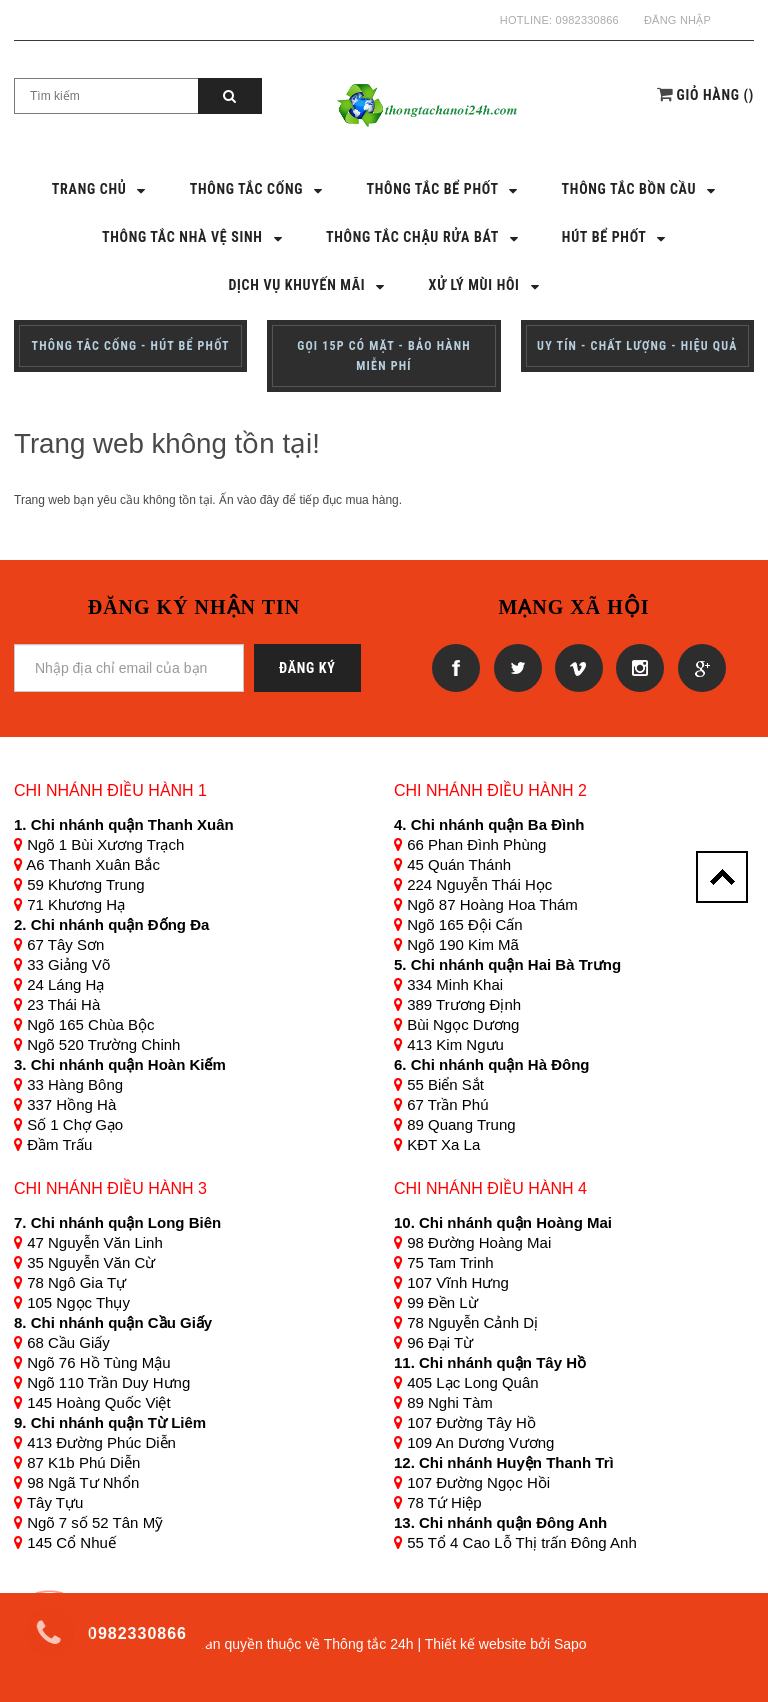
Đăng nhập (677, 20)
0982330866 (587, 20)
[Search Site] (106, 96)
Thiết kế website (476, 1644)
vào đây (258, 500)
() (716, 95)
